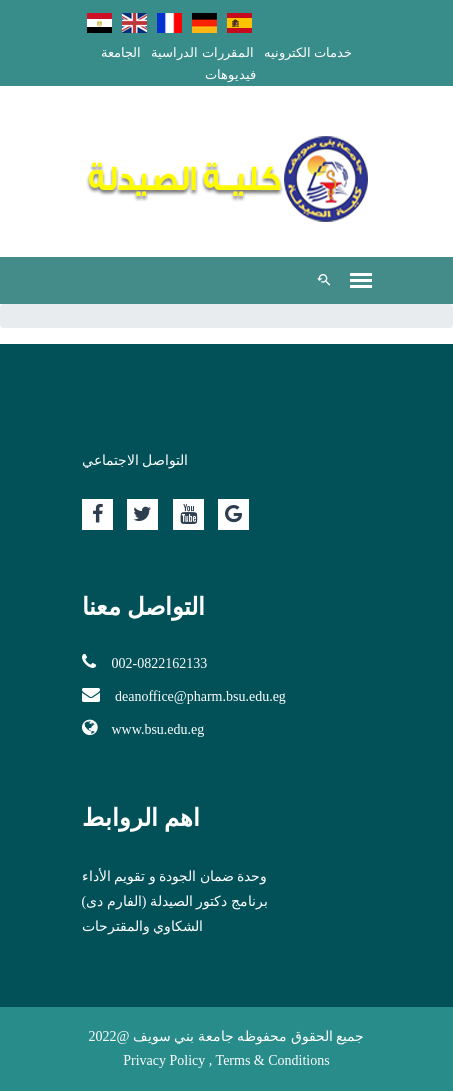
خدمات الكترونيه (308, 52)
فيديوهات (230, 74)
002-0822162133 (145, 662)
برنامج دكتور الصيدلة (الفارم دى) (175, 901)
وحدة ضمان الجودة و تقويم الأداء (175, 876)
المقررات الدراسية (202, 52)
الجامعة (121, 52)
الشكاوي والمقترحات (143, 926)
